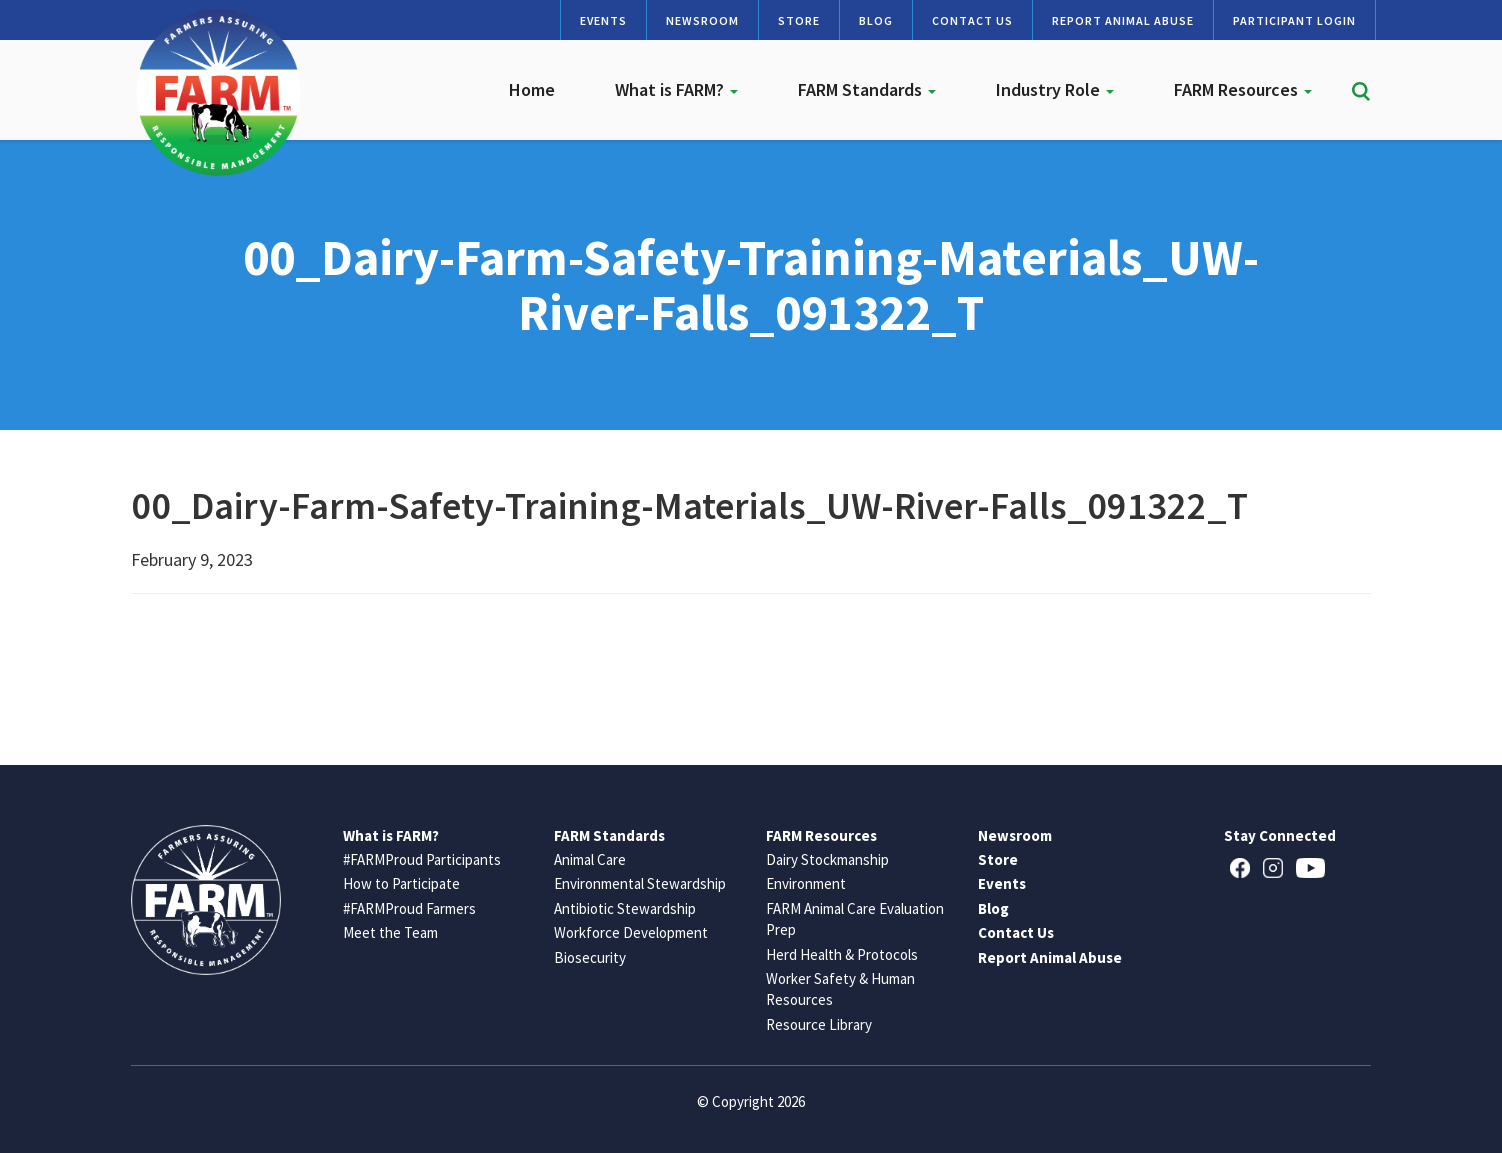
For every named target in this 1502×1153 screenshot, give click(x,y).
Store (799, 20)
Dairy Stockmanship (827, 859)
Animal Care (590, 859)
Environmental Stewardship (640, 883)
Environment (806, 883)
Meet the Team (390, 932)
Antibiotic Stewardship (625, 908)
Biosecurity (590, 957)
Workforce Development (631, 932)
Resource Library (819, 1024)
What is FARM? (676, 89)
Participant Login (1294, 20)
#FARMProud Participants (422, 859)
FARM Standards (867, 89)
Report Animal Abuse (1123, 20)
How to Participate (401, 883)
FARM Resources (1243, 89)
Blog (876, 20)
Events (603, 20)
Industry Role (1055, 89)
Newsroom (702, 20)
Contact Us (972, 20)
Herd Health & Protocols (842, 954)
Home (532, 89)
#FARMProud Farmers (409, 908)
